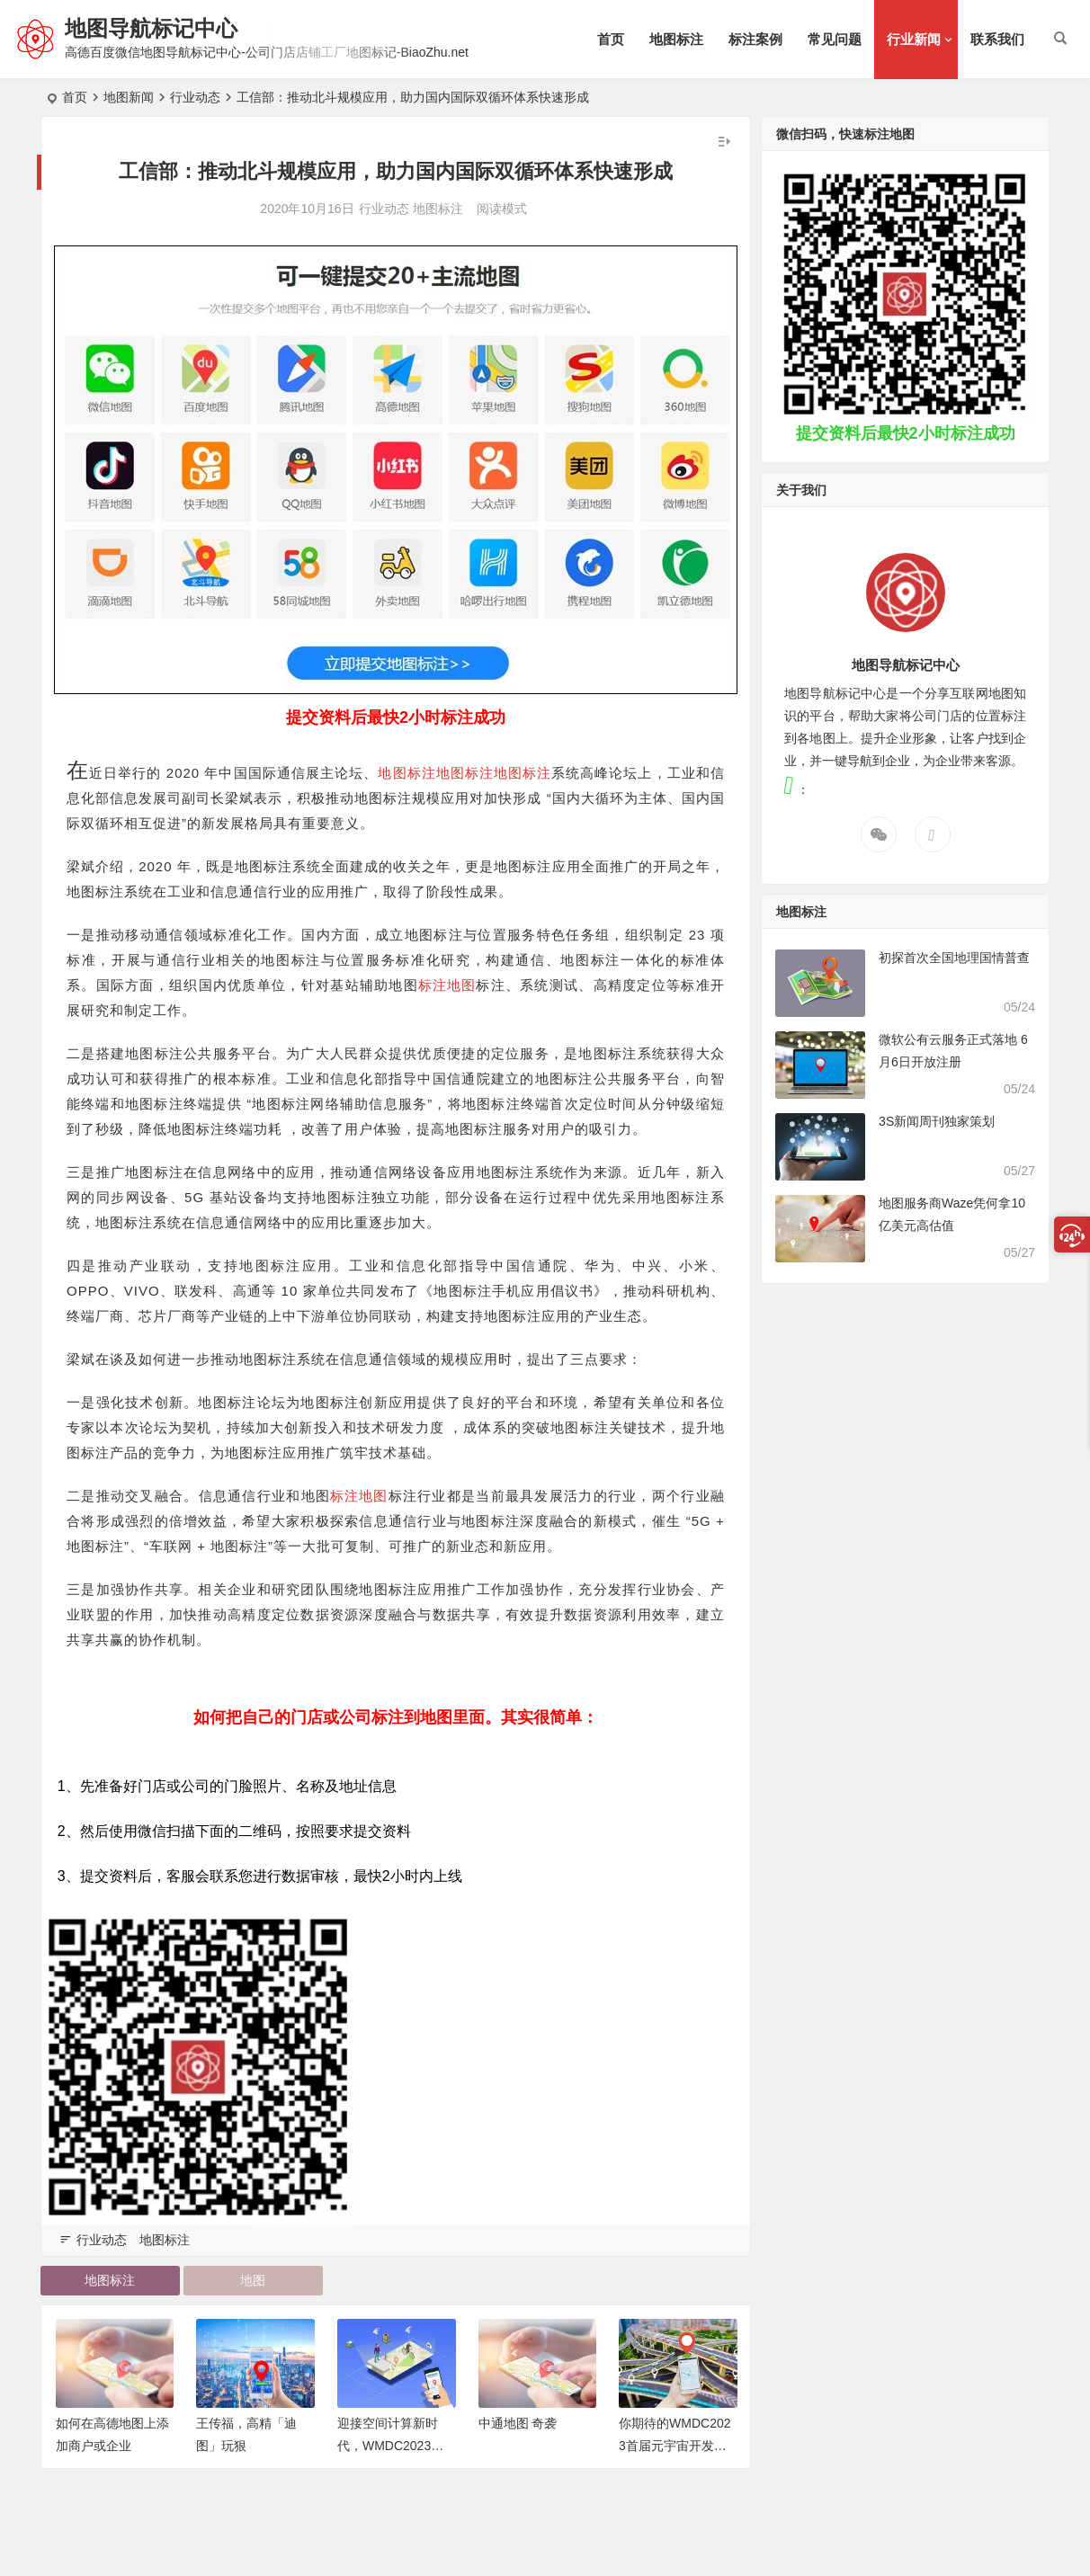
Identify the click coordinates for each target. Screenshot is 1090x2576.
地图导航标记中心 (151, 28)
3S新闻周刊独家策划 (937, 1121)
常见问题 (835, 39)
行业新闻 (914, 39)
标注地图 (447, 985)
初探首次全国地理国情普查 (954, 957)
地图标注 (676, 39)
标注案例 (755, 39)
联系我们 (997, 39)
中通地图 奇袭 (518, 2423)
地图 (252, 2280)
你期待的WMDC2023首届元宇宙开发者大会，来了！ (674, 2445)
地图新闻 (128, 97)
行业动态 (195, 97)
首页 (610, 39)
